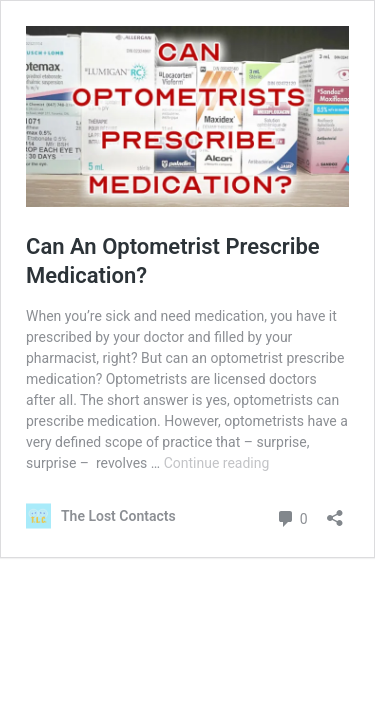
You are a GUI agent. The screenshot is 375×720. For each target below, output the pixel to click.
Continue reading (217, 463)
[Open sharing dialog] (335, 511)
